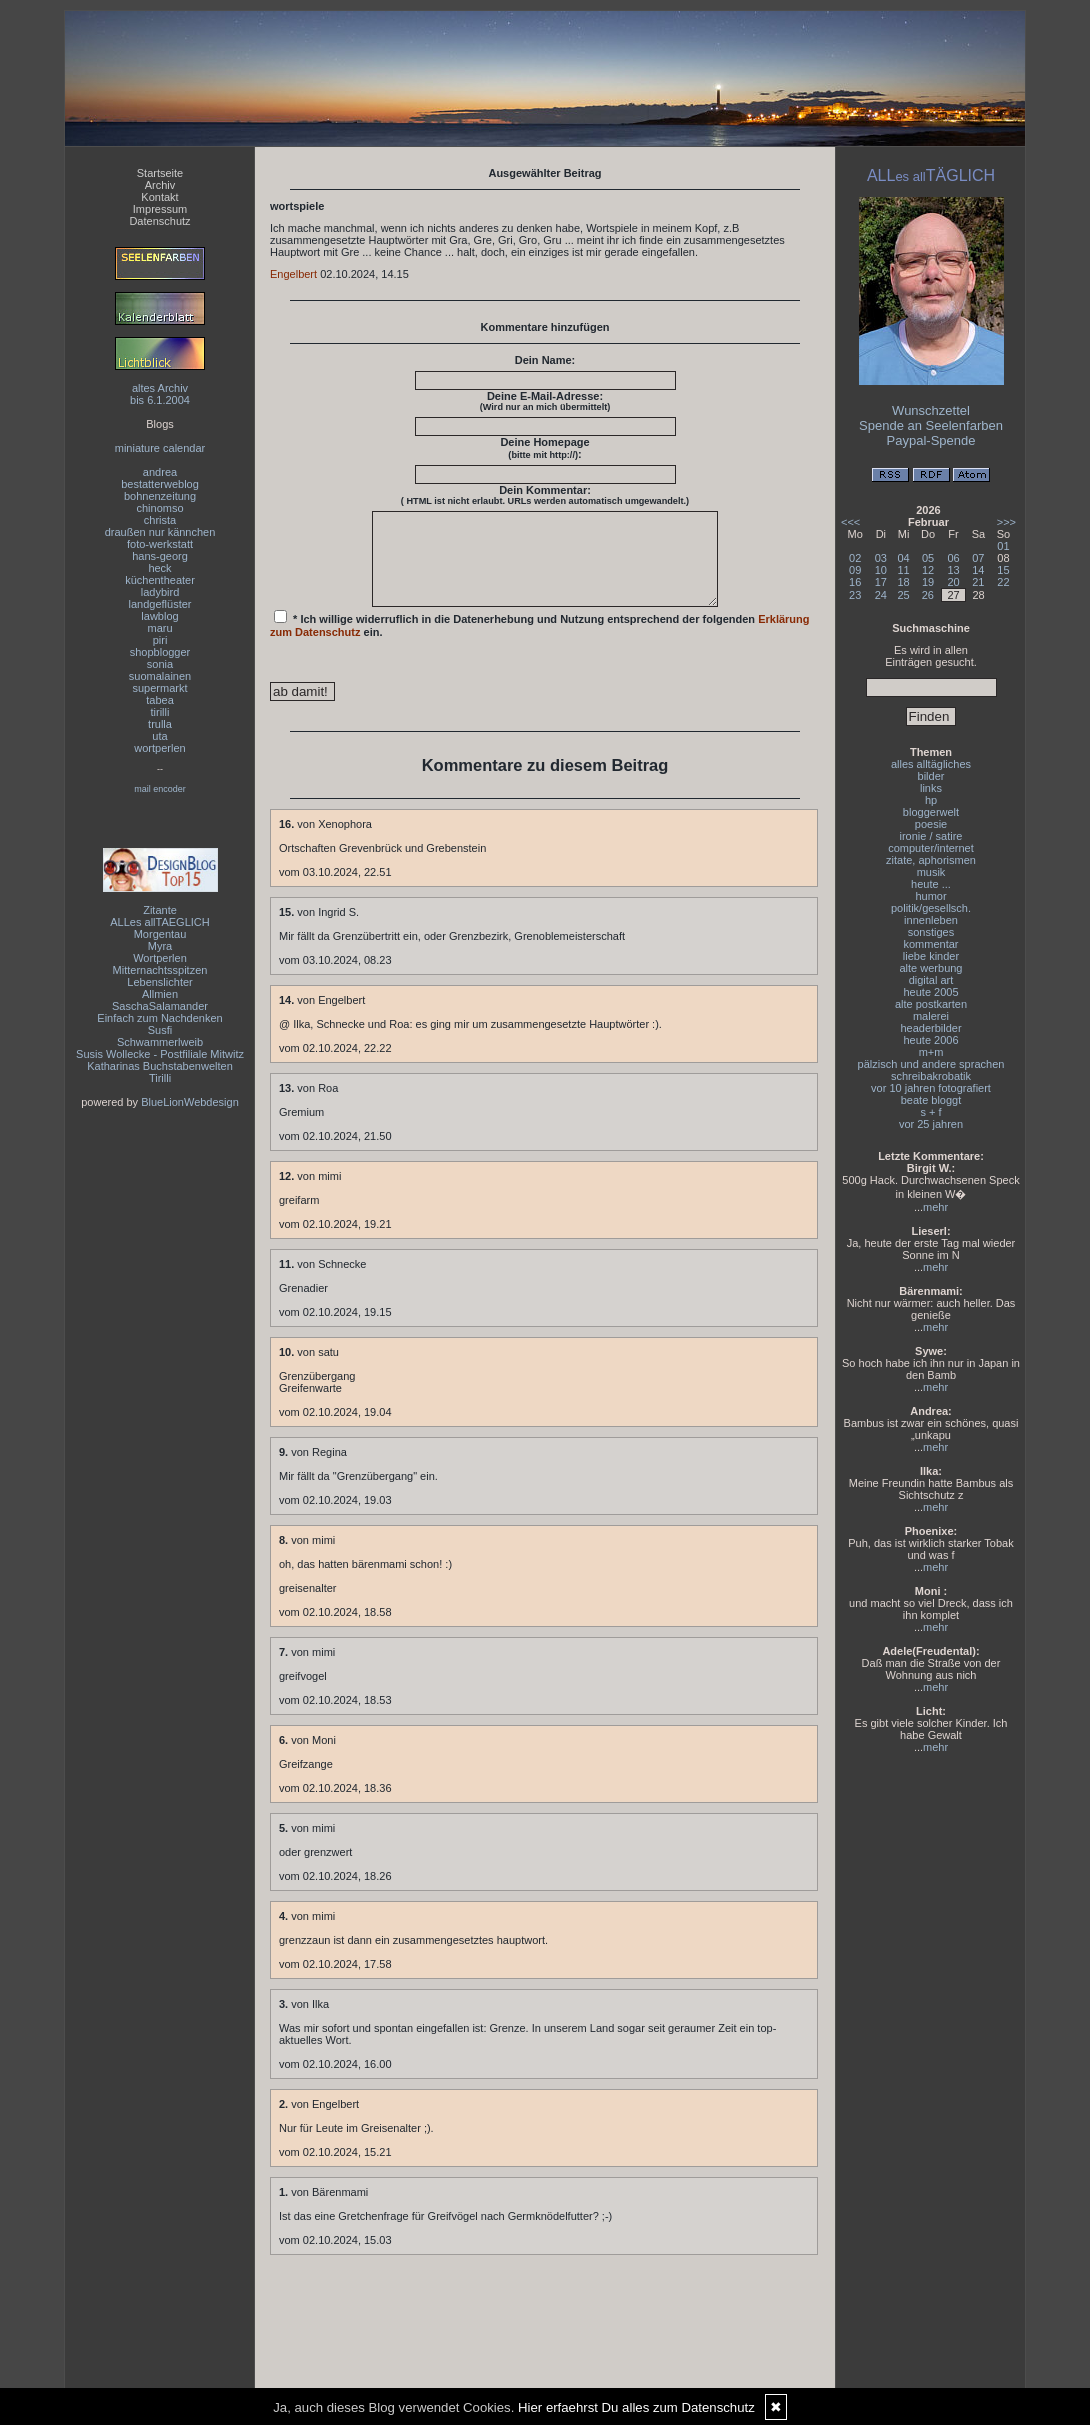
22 (1003, 582)
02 (855, 558)
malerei (931, 1016)
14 (978, 570)
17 (881, 582)
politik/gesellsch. (931, 908)
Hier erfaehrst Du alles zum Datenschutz (636, 2407)
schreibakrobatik (931, 1076)
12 (928, 570)
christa (160, 520)
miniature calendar (160, 448)
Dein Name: (545, 360)
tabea (160, 700)
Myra (160, 946)
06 (953, 558)
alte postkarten (931, 1004)
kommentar (930, 944)
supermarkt (159, 688)
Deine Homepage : (544, 448)
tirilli (160, 712)
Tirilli (160, 1078)
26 (928, 595)
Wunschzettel (931, 410)
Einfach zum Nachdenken (159, 1018)
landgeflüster (160, 604)
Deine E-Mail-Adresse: (545, 401)
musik (931, 872)
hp (931, 800)
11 (904, 570)
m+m (931, 1052)
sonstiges (931, 932)
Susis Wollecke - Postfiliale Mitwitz (160, 1054)
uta (159, 736)
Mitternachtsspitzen (160, 970)
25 (904, 595)
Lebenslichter (159, 982)
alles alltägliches (931, 764)
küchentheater (160, 580)
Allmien (160, 994)
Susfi (160, 1030)
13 (953, 570)
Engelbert (293, 274)
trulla (160, 724)
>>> (1006, 522)
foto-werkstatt (160, 544)
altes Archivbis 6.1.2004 (160, 394)
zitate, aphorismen (931, 860)
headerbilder (930, 1028)
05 (928, 558)
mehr (935, 1207)
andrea (160, 472)
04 (904, 558)
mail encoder (160, 789)
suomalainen (160, 676)
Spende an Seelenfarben (931, 425)
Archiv (160, 185)
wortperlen (159, 748)
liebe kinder (931, 956)
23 (855, 595)
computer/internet (931, 848)
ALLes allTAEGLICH (159, 922)
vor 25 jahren (931, 1124)
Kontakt (159, 197)
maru (159, 628)
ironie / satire (931, 836)
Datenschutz (159, 221)
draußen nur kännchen (160, 532)
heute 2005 (930, 992)
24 (881, 595)
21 (978, 582)
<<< (850, 522)
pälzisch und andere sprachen (931, 1064)
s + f (930, 1112)
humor (930, 896)
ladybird (160, 592)
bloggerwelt (931, 812)
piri (160, 640)
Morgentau (160, 934)
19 (928, 582)
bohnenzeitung (160, 496)
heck (159, 568)
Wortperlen (160, 958)
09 (855, 570)
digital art (931, 980)
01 (1003, 546)
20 (953, 582)
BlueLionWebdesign (190, 1102)
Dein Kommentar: (545, 495)
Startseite (160, 173)
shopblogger (160, 652)
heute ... (931, 884)
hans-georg (160, 556)
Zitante (160, 910)
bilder (931, 776)
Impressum (160, 209)
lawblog (159, 616)
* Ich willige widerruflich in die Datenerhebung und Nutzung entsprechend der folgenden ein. (540, 642)
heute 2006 (930, 1040)
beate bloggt (931, 1100)
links (931, 788)
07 (978, 558)
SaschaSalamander (160, 1006)
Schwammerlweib (160, 1042)
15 (1003, 570)
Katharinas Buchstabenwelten (160, 1066)
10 (881, 570)
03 (881, 558)
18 (904, 582)
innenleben (931, 920)
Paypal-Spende (931, 440)
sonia (160, 664)
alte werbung (931, 968)
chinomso (159, 508)
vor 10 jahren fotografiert (931, 1088)
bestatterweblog (160, 484)
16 (855, 582)
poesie (931, 824)
